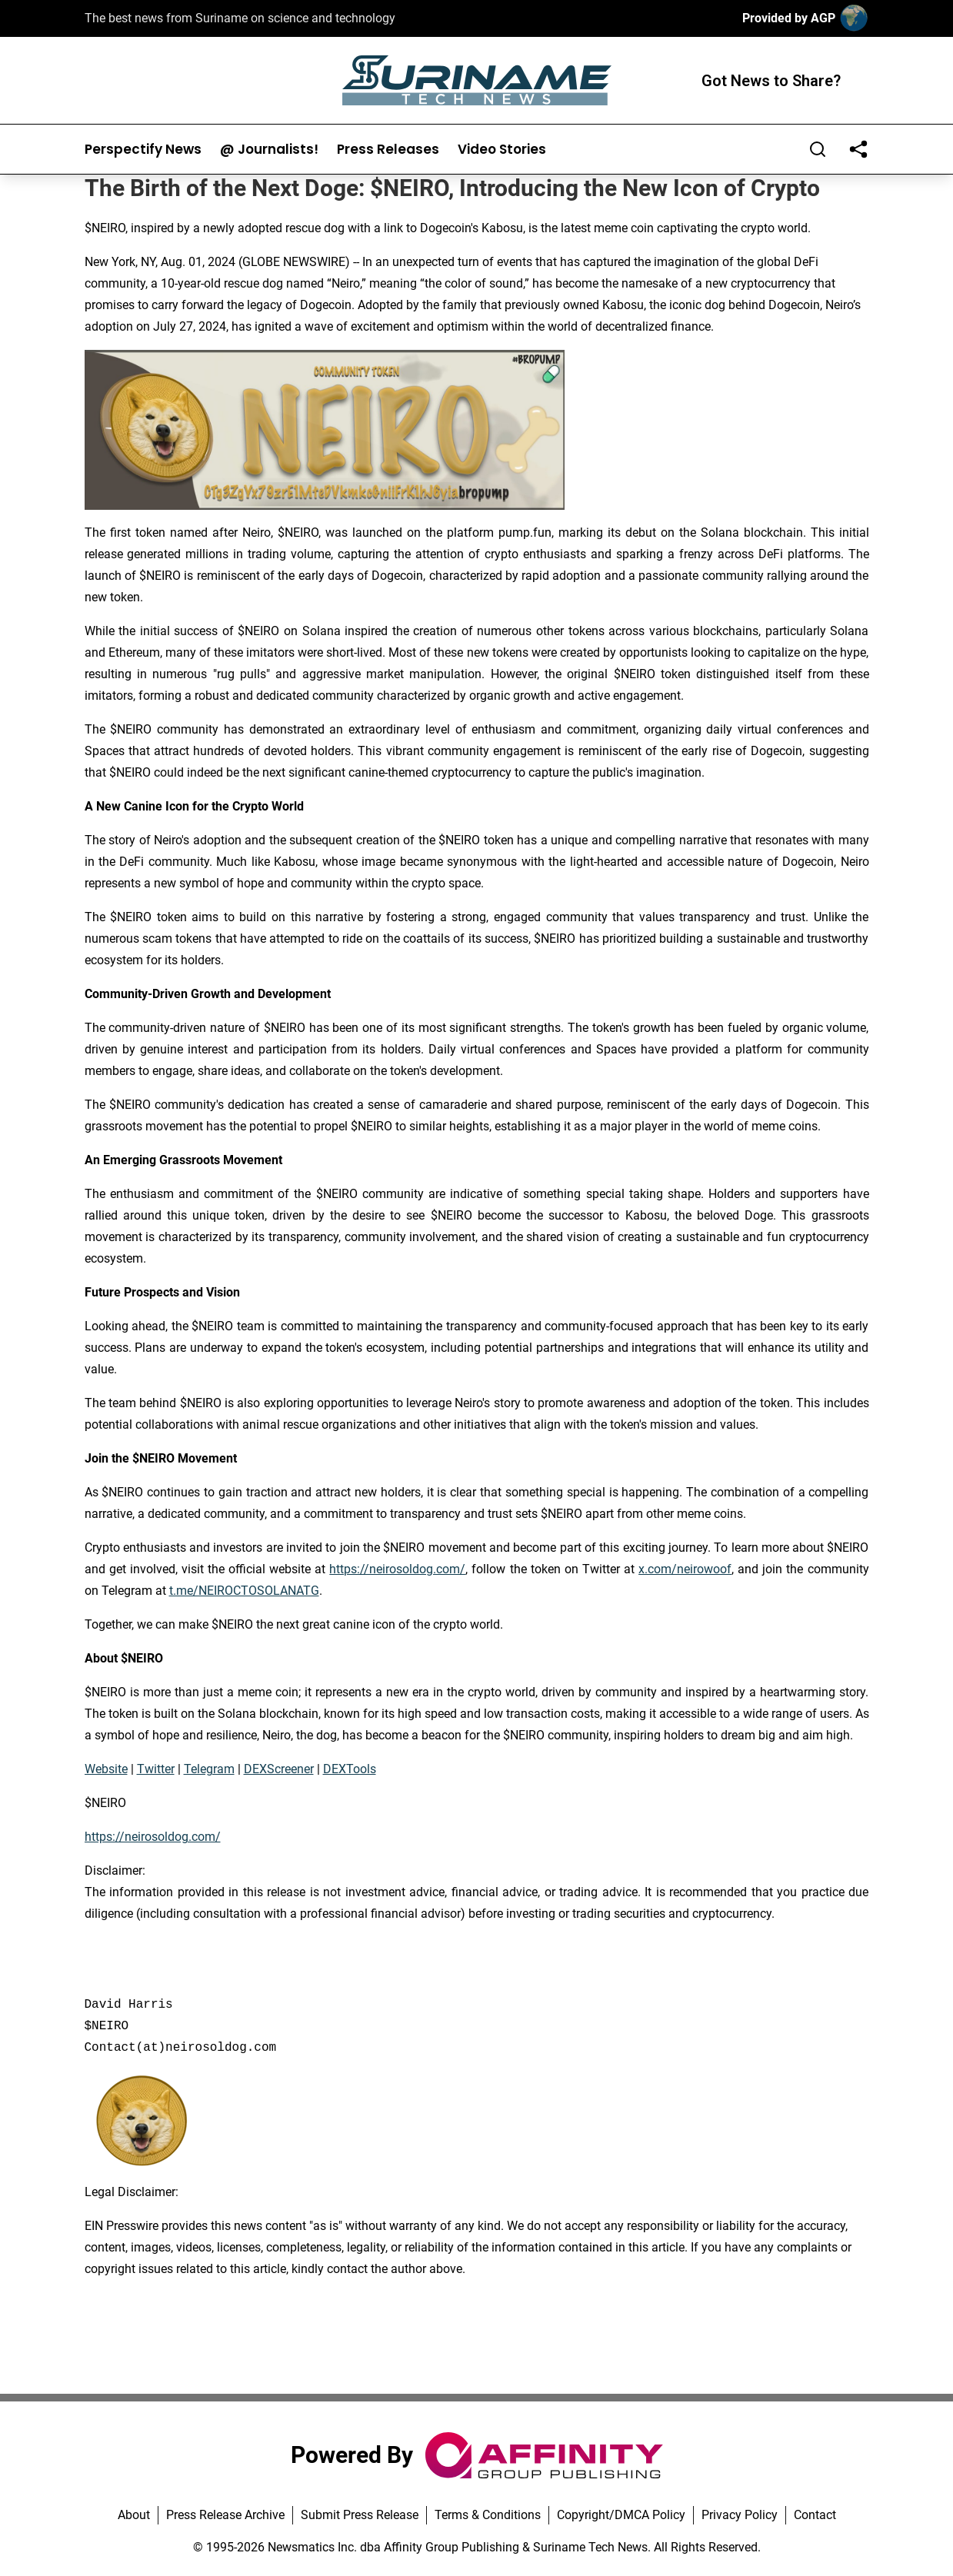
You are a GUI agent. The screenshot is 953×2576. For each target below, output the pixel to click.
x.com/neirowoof (684, 1569)
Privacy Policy (739, 2515)
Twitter (156, 1769)
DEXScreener (279, 1769)
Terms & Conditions (488, 2515)
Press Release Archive (225, 2515)
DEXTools (349, 1769)
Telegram (209, 1769)
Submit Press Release (359, 2515)
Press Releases (388, 149)
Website (106, 1769)
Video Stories (502, 149)
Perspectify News (143, 149)
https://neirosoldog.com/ (397, 1569)
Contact (815, 2515)
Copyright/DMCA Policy (621, 2515)
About (134, 2515)
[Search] (817, 149)
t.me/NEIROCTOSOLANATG (244, 1590)
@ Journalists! (269, 149)
